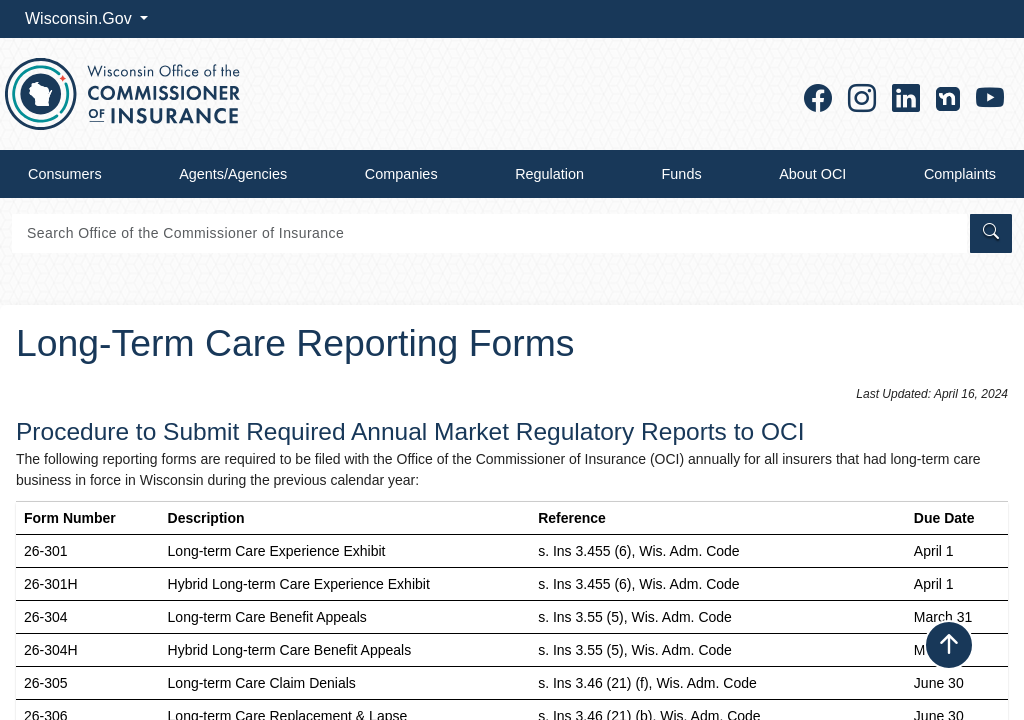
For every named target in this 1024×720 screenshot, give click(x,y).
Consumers (65, 174)
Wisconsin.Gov (80, 18)
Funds (682, 174)
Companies (401, 174)
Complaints (960, 174)
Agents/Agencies (233, 174)
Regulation (549, 174)
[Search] (489, 233)
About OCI (812, 174)
